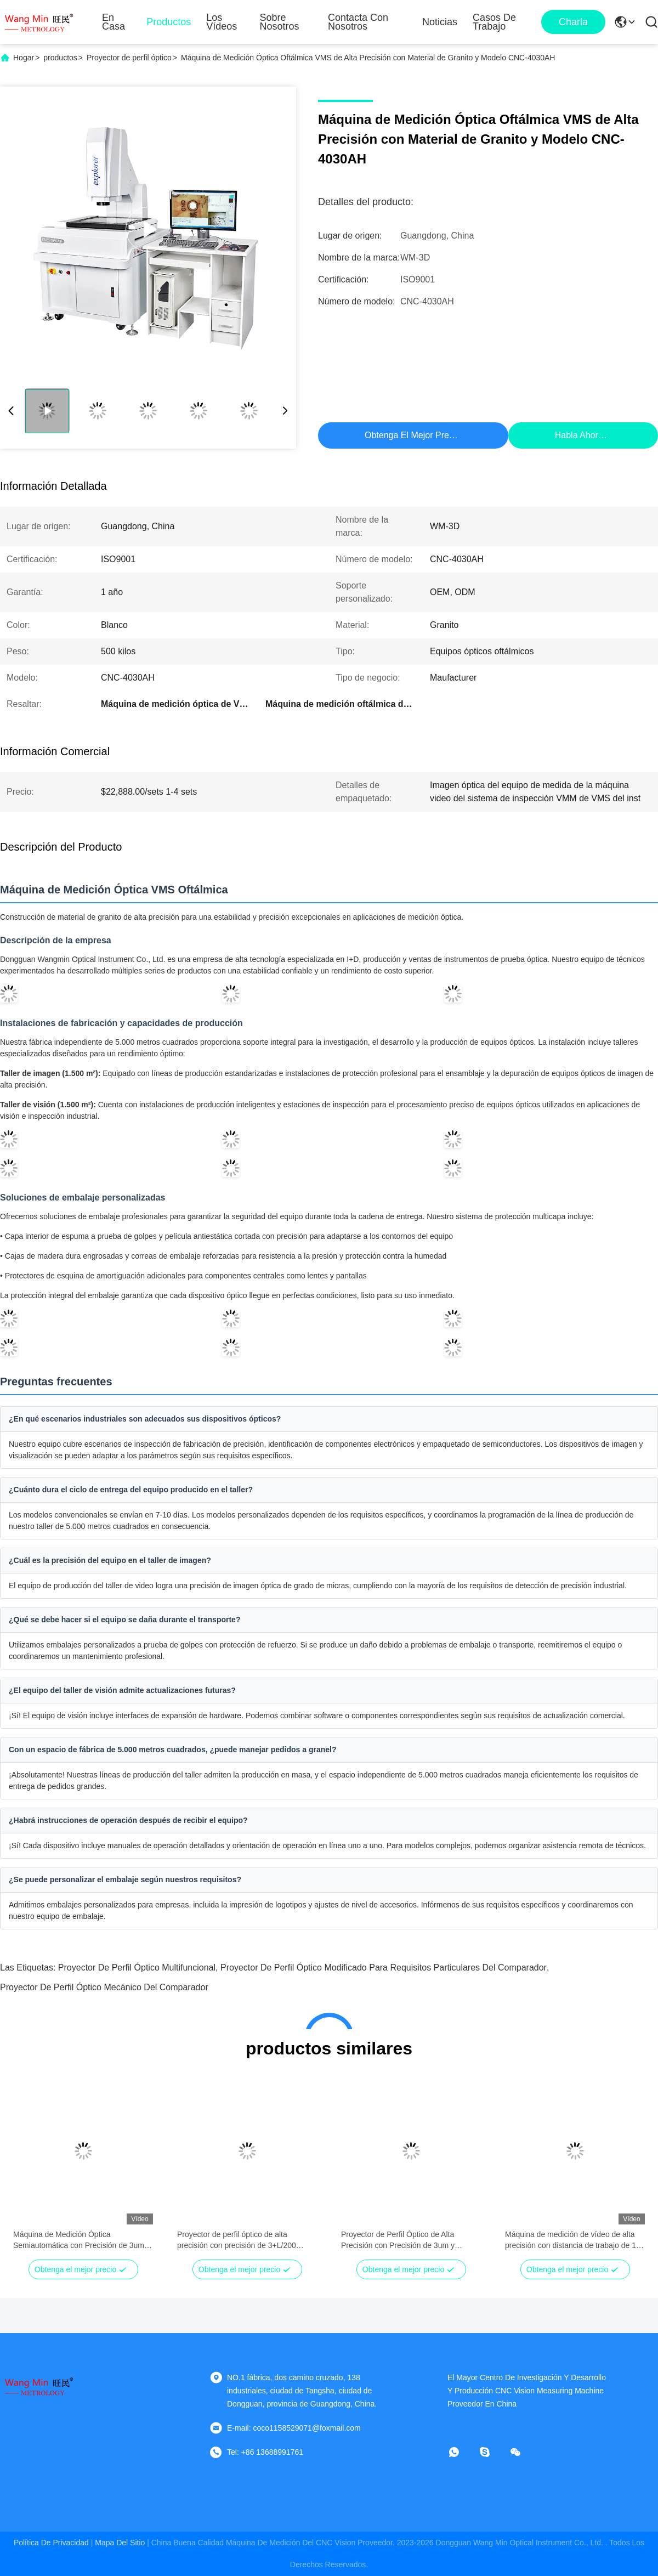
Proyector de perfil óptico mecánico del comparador (104, 1987)
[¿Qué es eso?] (461, 2452)
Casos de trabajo (494, 22)
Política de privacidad (51, 2542)
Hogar (23, 57)
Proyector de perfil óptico (129, 57)
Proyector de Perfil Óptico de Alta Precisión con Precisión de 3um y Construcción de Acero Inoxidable (398, 2240)
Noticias (439, 22)
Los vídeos (221, 22)
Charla (573, 21)
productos (60, 57)
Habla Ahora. (580, 435)
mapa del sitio (120, 2542)
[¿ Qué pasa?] (492, 2452)
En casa (113, 22)
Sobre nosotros (279, 22)
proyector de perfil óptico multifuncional (136, 1967)
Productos (168, 22)
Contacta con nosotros (358, 22)
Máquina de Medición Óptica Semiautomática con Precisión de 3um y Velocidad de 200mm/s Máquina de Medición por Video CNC (81, 2240)
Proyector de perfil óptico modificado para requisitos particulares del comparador (383, 1967)
